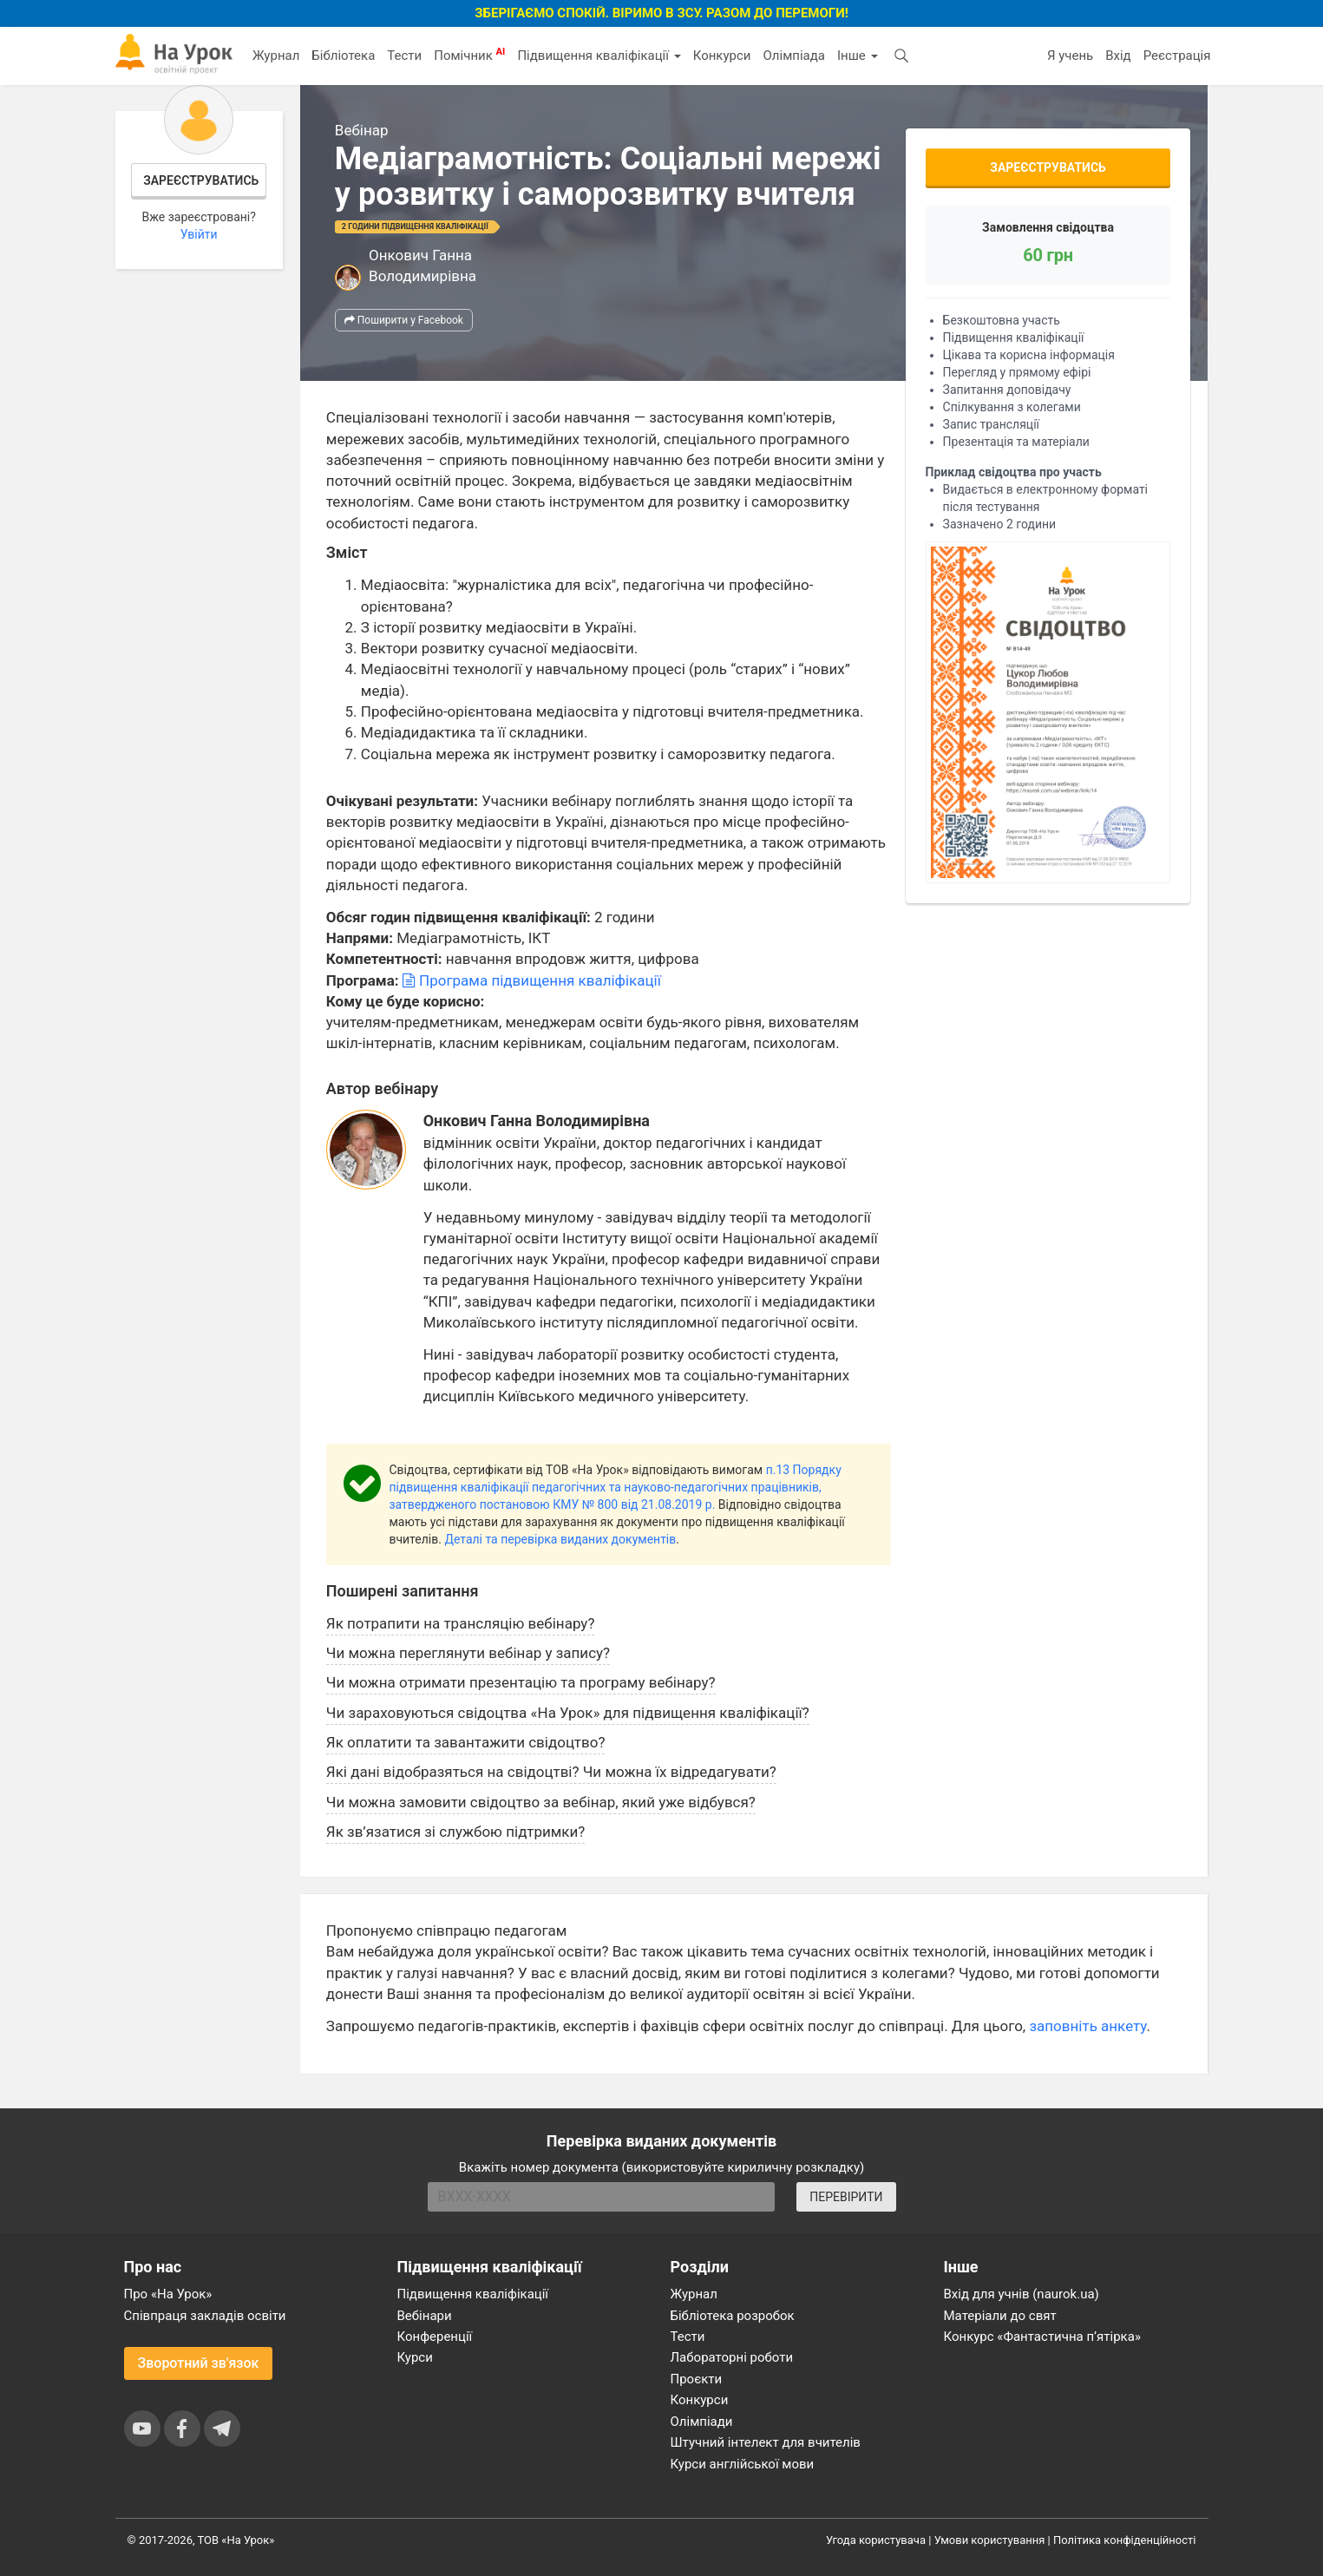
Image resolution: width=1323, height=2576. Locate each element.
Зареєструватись (201, 180)
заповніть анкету (1087, 2026)
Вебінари (424, 2316)
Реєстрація (1177, 55)
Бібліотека (343, 55)
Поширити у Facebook (403, 320)
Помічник (469, 54)
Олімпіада (794, 55)
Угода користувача (876, 2540)
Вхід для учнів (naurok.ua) (1021, 2294)
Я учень (1070, 55)
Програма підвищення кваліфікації (532, 980)
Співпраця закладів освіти (205, 2316)
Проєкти (697, 2379)
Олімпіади (702, 2421)
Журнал (275, 55)
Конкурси (722, 55)
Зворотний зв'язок (198, 2363)
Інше (857, 55)
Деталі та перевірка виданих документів (560, 1539)
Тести (404, 55)
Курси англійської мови (743, 2464)
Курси (415, 2357)
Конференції (435, 2336)
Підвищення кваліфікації (598, 55)
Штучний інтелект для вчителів (766, 2442)
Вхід (1118, 55)
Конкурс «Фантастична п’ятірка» (1042, 2336)
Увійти (199, 234)
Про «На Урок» (168, 2294)
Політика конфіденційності (1124, 2540)
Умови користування (989, 2540)
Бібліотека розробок (733, 2316)
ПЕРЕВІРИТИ (845, 2197)
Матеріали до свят (1000, 2316)
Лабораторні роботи (732, 2357)
